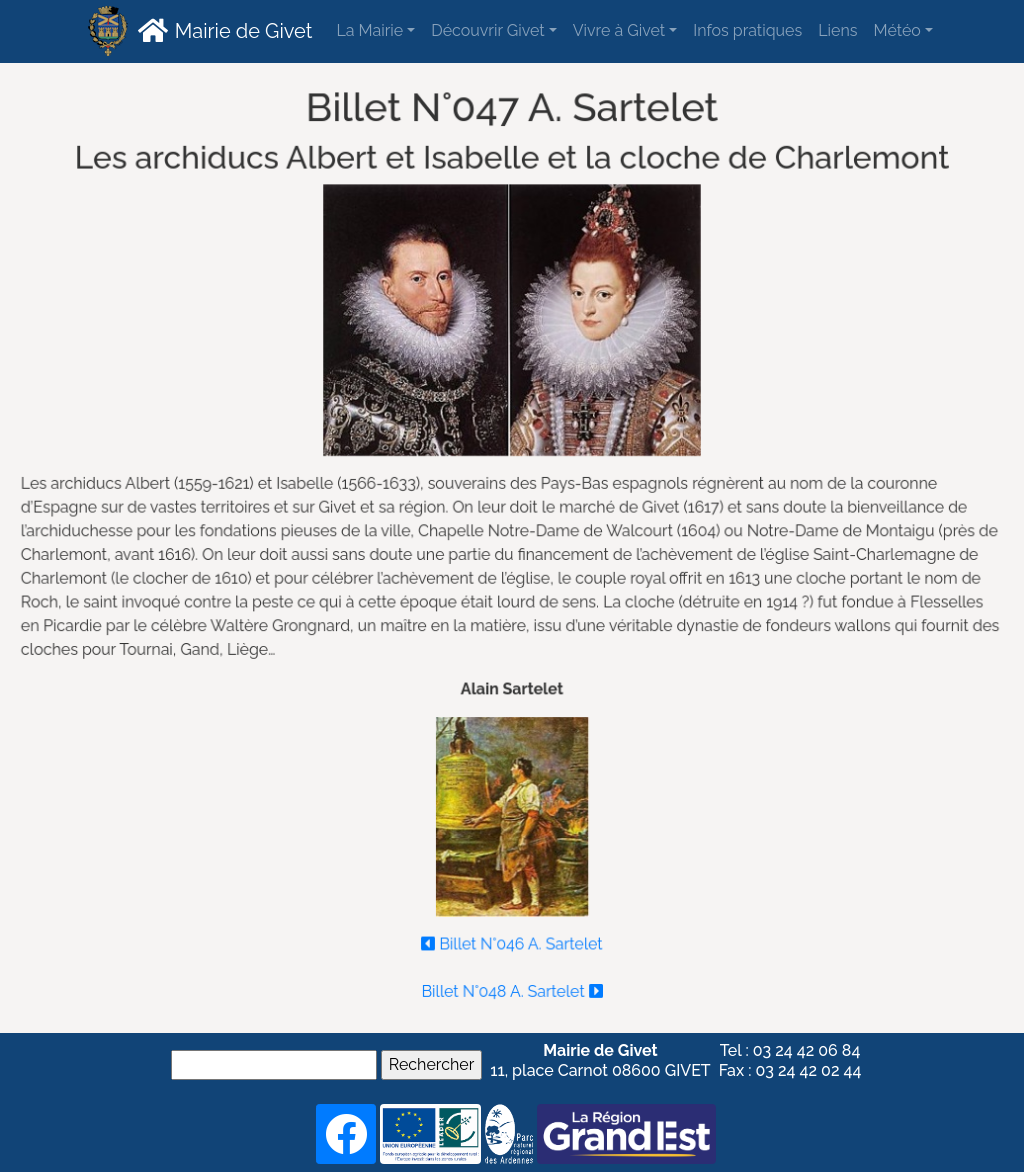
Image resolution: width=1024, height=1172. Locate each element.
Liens (837, 30)
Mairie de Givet (222, 30)
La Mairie (369, 30)
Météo (896, 30)
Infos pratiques (747, 30)
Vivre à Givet (619, 30)
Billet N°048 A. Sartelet (512, 986)
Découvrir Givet (487, 30)
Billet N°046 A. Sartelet (512, 939)
